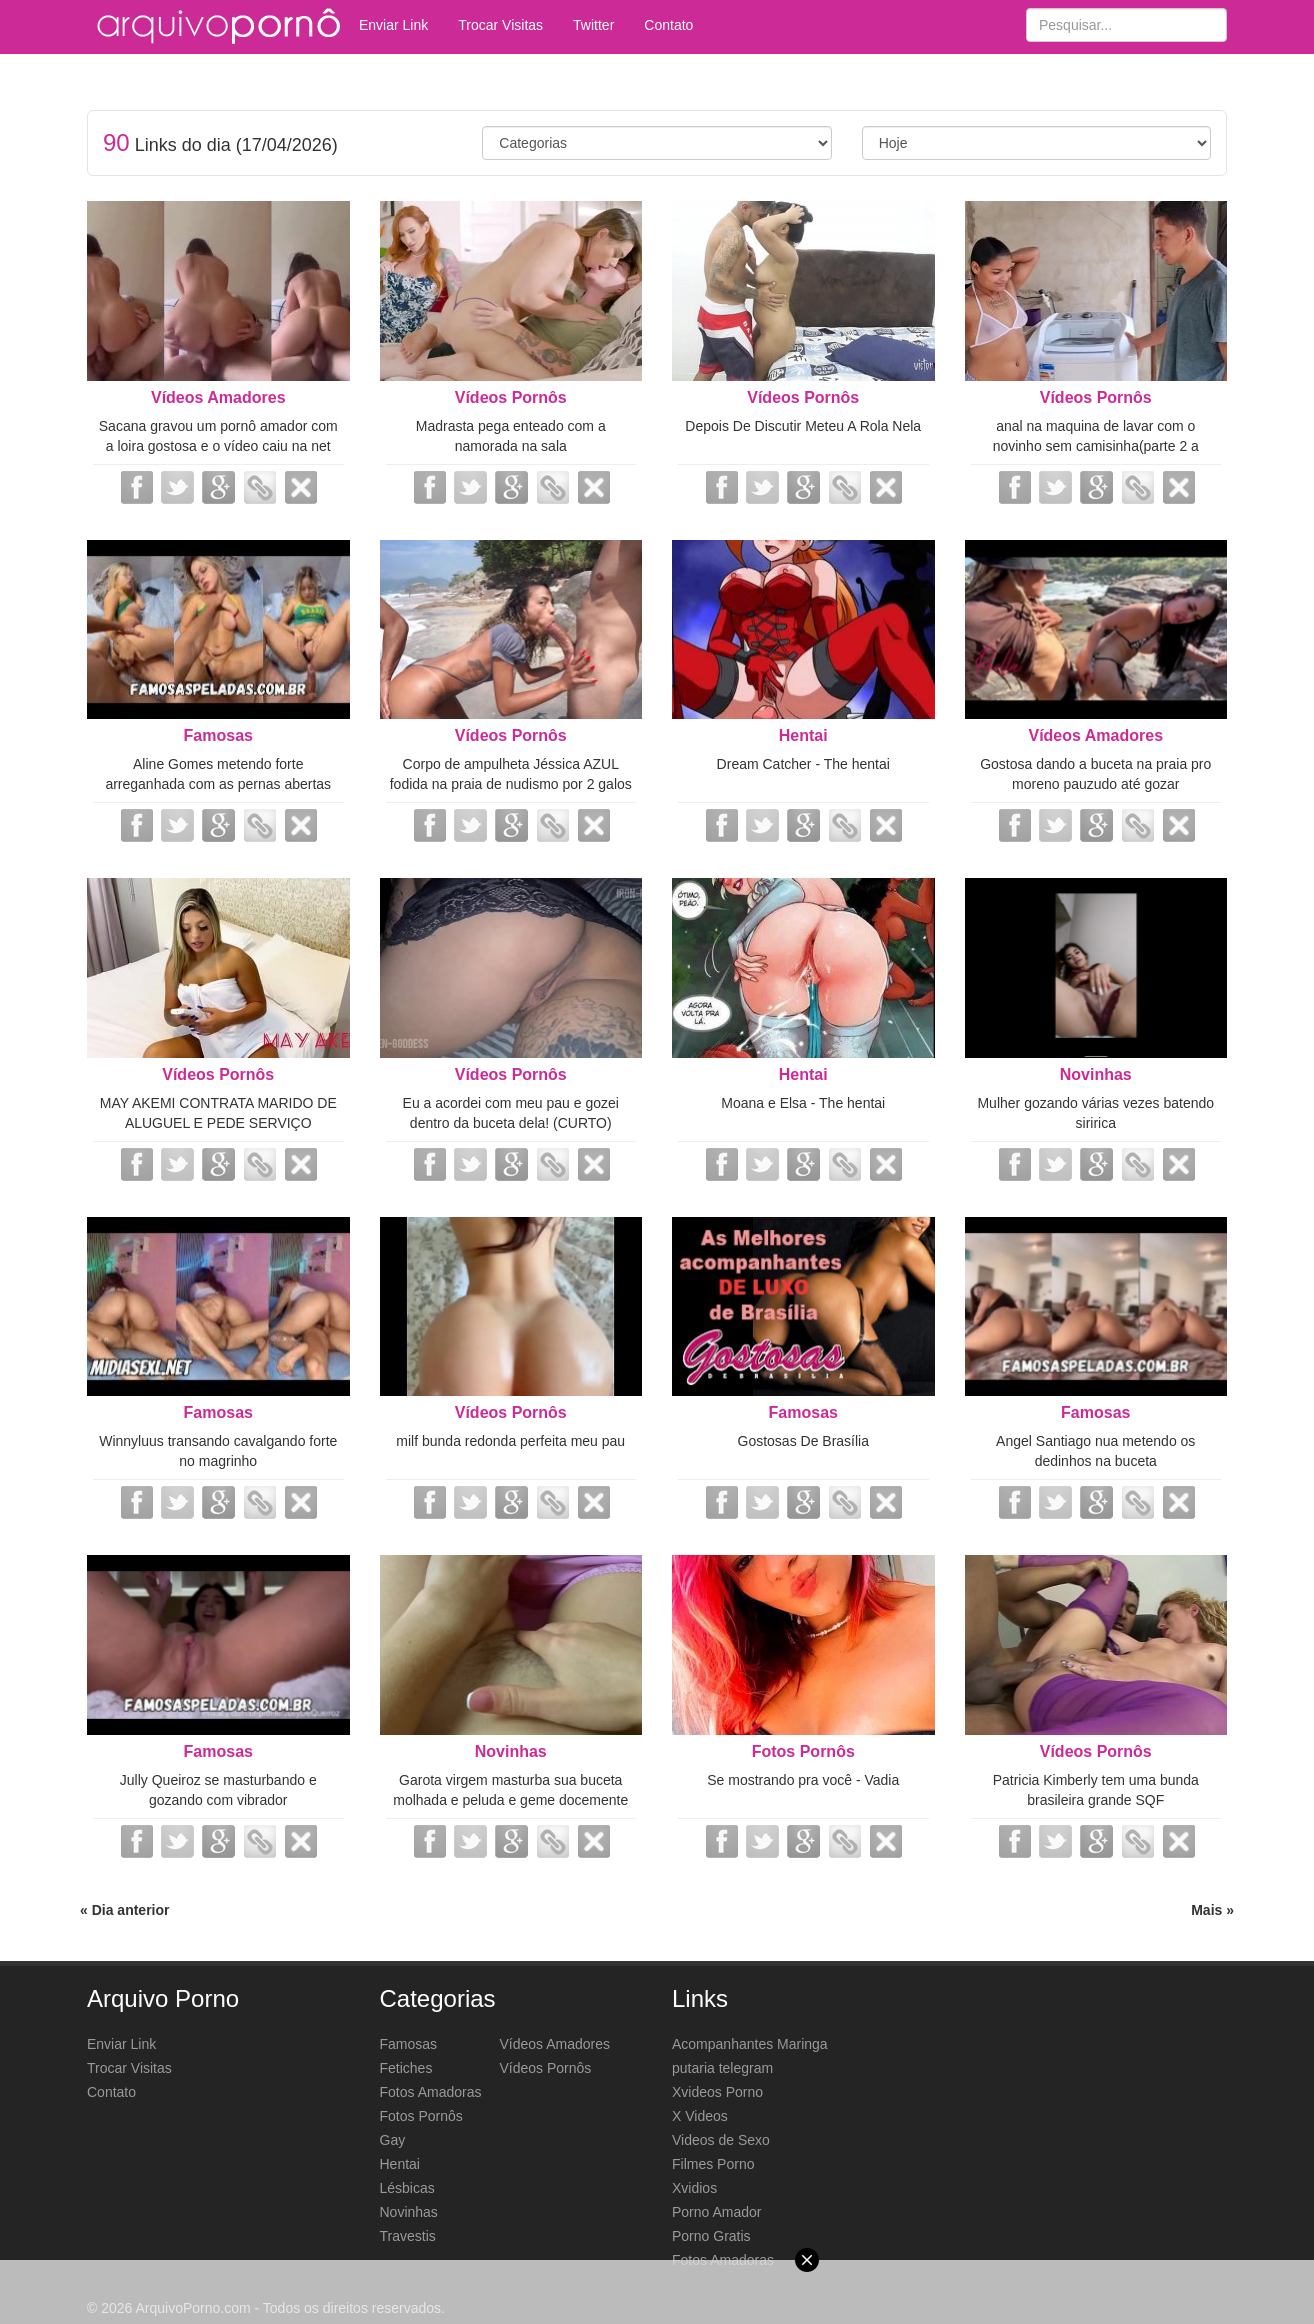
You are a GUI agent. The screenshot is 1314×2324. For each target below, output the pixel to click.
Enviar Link (393, 25)
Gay (393, 2140)
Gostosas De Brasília (804, 1441)
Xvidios (694, 2188)
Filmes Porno (713, 2164)
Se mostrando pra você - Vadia (803, 1780)
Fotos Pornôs (803, 1751)
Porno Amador (717, 2212)
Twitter (593, 25)
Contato (668, 25)
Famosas (218, 735)
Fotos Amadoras (431, 2092)
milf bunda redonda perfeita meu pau (510, 1441)
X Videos (700, 2116)
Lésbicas (407, 2188)
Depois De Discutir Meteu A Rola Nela (803, 426)
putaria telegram (722, 2068)
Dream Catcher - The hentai (803, 764)
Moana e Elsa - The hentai (803, 1103)
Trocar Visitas (500, 25)
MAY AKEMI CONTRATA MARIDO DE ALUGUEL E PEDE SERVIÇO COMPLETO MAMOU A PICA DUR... (218, 1123)
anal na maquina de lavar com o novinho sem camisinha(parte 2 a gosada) (1096, 446)
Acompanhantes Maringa (750, 2044)
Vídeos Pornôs (511, 397)
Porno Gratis (711, 2236)
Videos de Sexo (721, 2140)
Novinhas (1096, 1074)
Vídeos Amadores (218, 397)
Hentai (803, 735)
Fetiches (406, 2068)
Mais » (1212, 1910)
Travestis (408, 2236)
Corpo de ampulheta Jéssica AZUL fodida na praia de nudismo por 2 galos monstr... (511, 784)
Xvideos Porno (717, 2092)
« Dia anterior (124, 1910)
